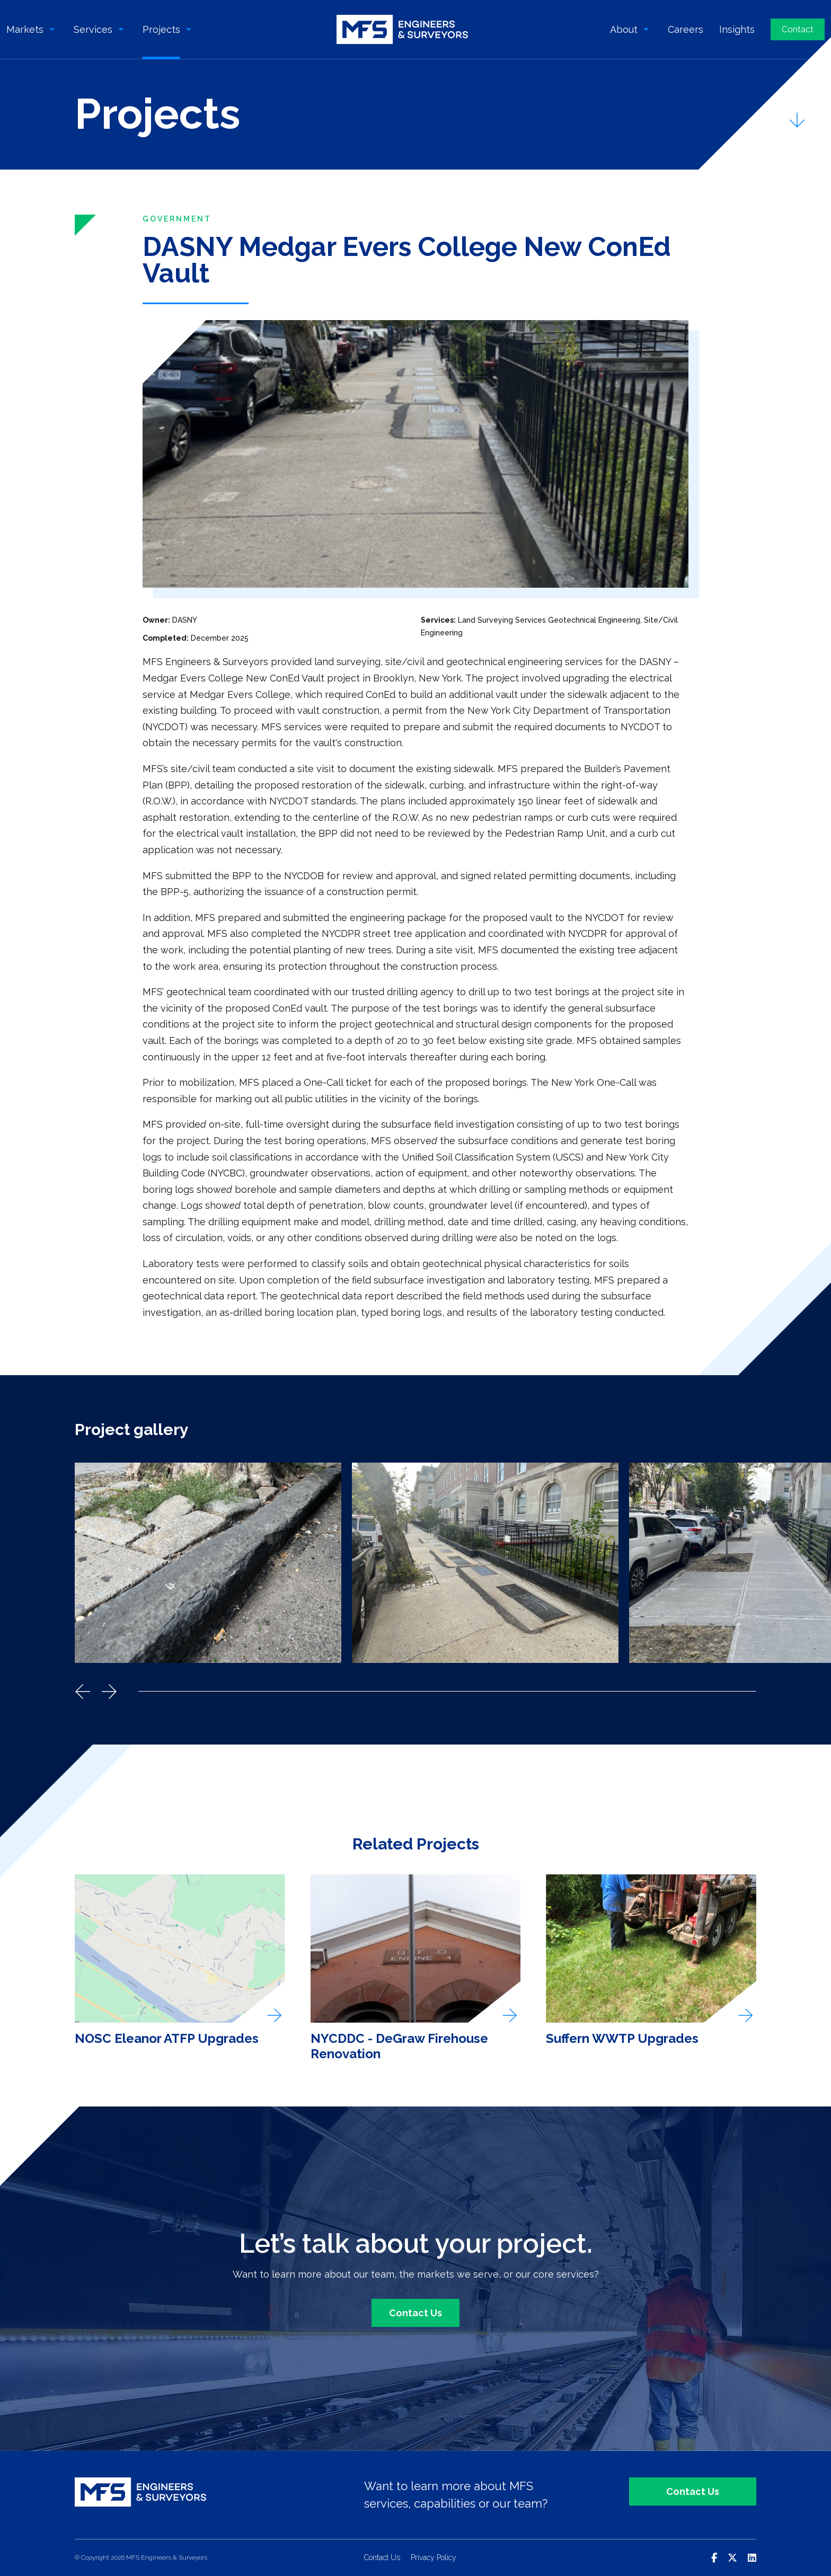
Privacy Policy (433, 2557)
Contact (798, 29)
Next (109, 1691)
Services (93, 29)
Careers (685, 29)
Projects (161, 29)
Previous (83, 1691)
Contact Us (415, 2312)
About (624, 29)
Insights (737, 29)
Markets (24, 29)
